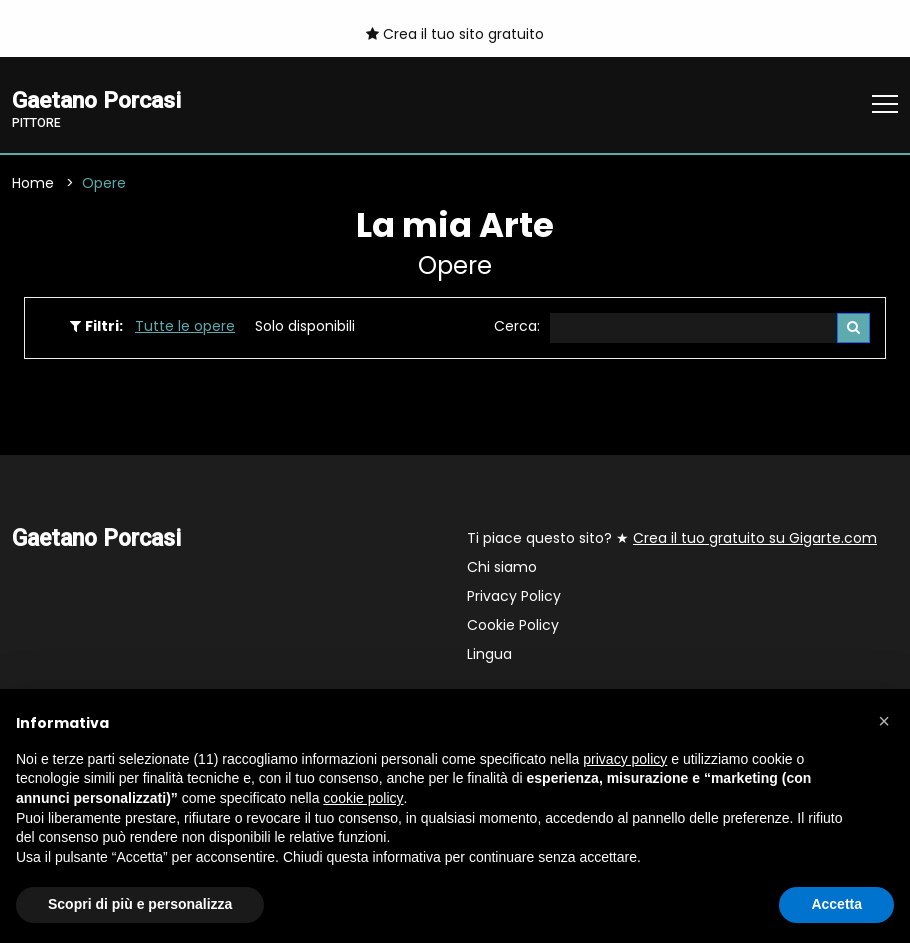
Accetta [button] (836, 904)
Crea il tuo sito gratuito (455, 34)
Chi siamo (502, 568)
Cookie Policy (513, 626)
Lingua (489, 655)
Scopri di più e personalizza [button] (140, 904)
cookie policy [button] (363, 798)
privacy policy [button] (625, 759)
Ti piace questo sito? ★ (672, 539)
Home (33, 183)
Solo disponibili (305, 326)
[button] (884, 721)
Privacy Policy (514, 597)
